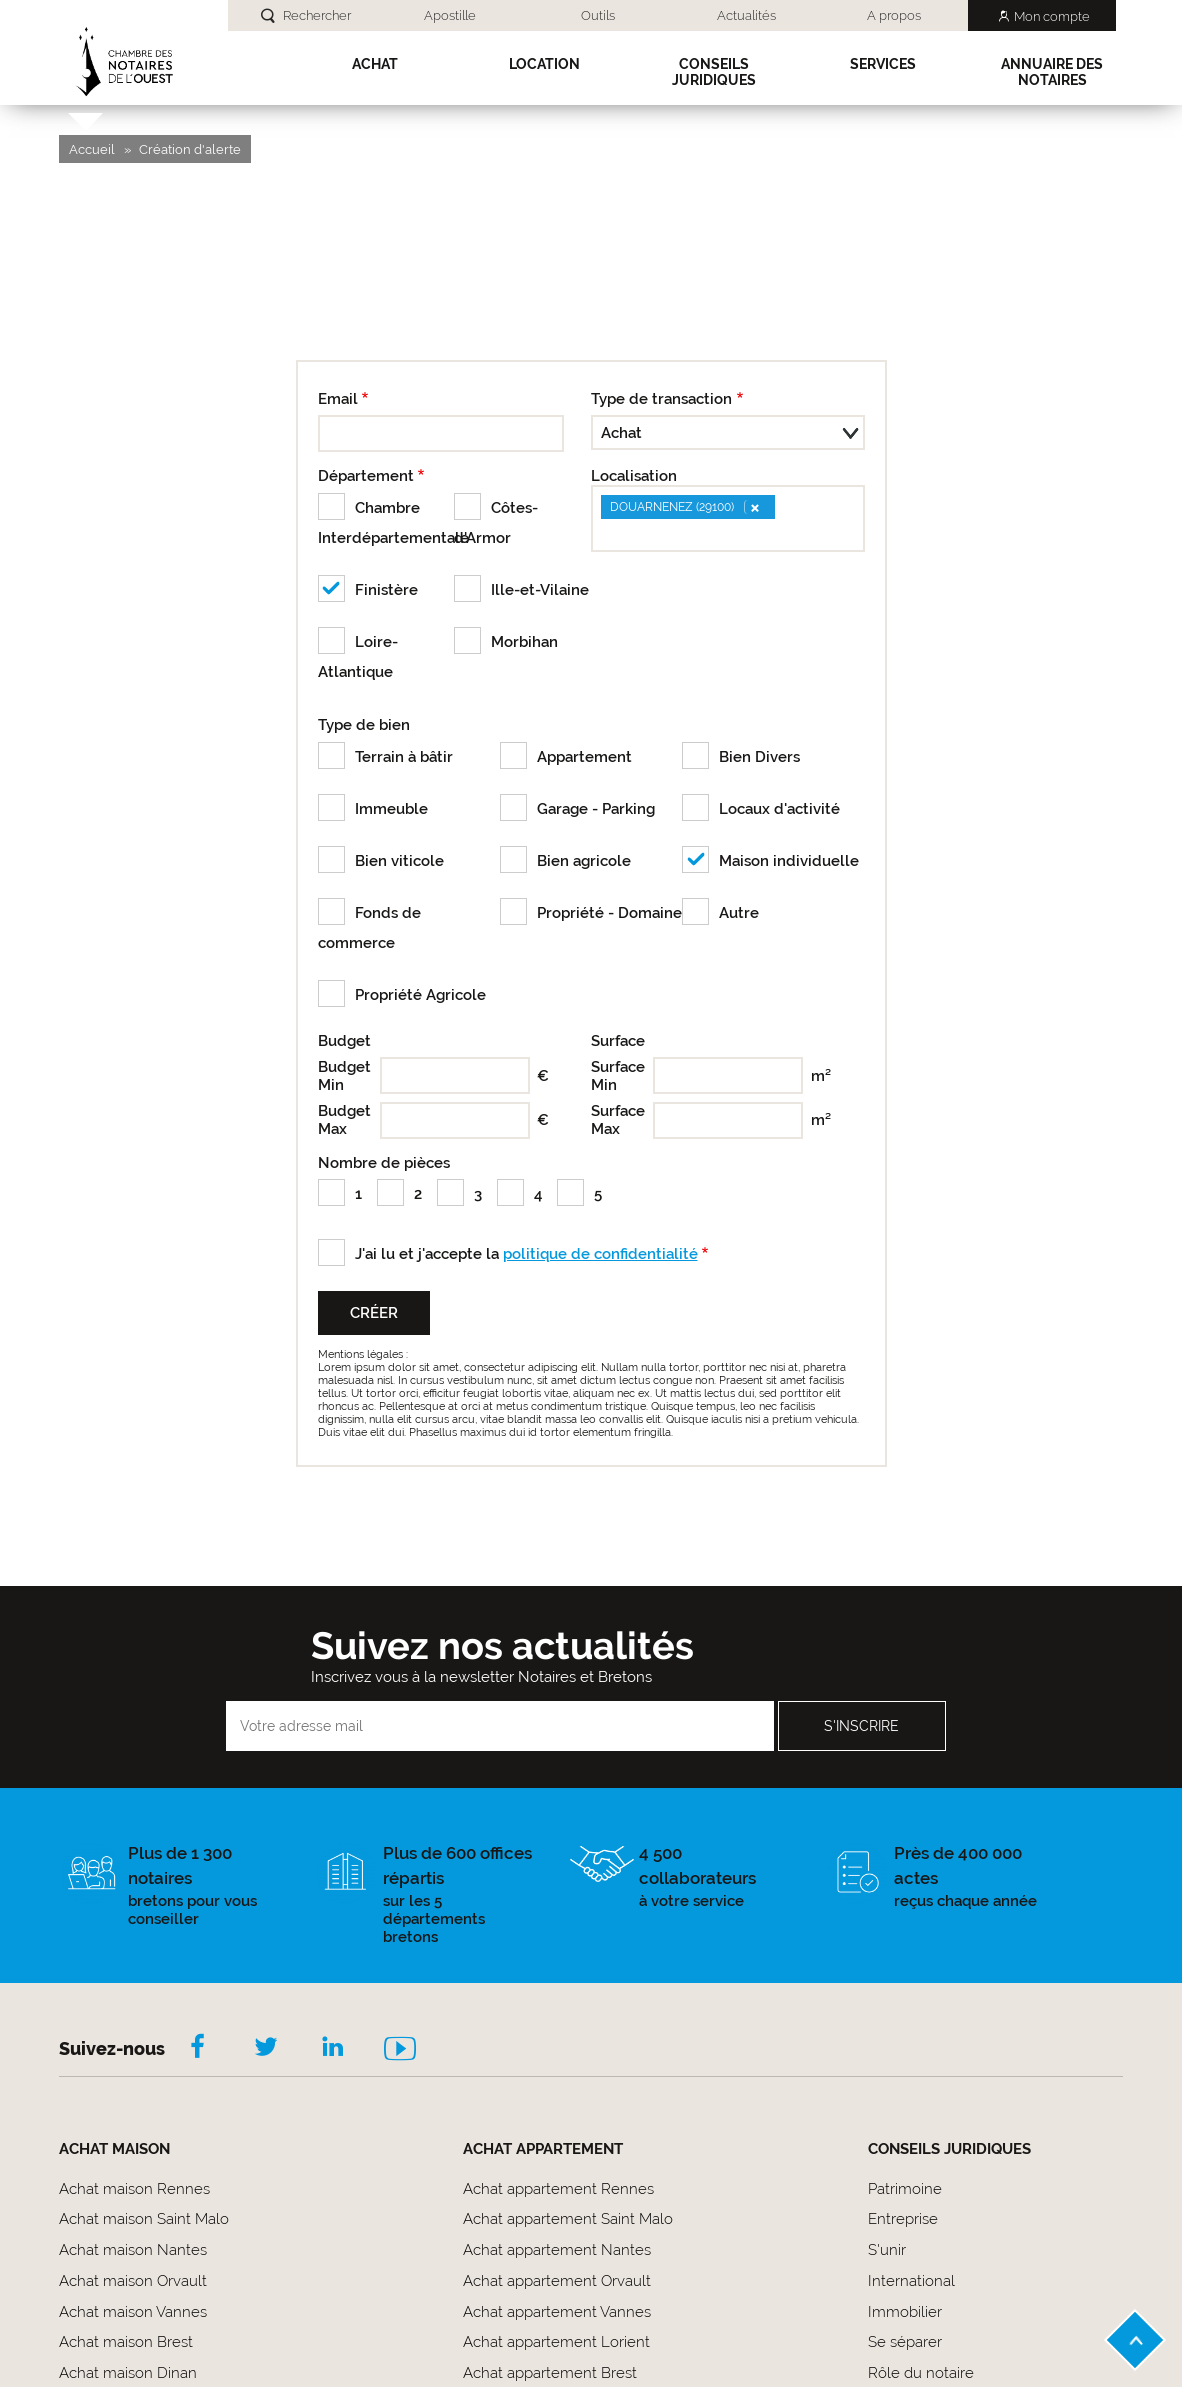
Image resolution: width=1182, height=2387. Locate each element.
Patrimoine (905, 2189)
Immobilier (905, 2312)
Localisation (634, 476)
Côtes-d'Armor (496, 523)
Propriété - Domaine (609, 913)
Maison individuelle (789, 861)
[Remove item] (753, 507)
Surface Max (618, 1120)
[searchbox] (605, 534)
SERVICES (883, 64)
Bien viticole (399, 861)
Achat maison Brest (126, 2342)
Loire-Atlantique (358, 657)
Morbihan (524, 642)
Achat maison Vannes (133, 2312)
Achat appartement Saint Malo (568, 2219)
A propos (894, 15)
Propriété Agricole (420, 995)
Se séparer (905, 2342)
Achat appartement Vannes (557, 2312)
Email (338, 399)
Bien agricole (584, 861)
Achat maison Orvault (133, 2281)
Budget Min (344, 1076)
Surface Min (618, 1076)
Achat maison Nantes (133, 2250)
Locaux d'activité (779, 809)
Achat (375, 64)
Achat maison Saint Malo (144, 2219)
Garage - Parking (596, 809)
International (911, 2281)
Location (544, 64)
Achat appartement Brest (550, 2373)
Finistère (386, 590)
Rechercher (317, 15)
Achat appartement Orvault (557, 2281)
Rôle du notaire (921, 2373)
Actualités (746, 15)
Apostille (450, 15)
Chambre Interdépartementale (386, 523)
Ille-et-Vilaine (540, 590)
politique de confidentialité (600, 1254)
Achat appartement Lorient (556, 2342)
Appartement (584, 757)
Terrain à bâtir (404, 757)
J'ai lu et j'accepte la (526, 1254)
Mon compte (1052, 16)
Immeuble (391, 809)
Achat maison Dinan (128, 2373)
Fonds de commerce (369, 928)
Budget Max (344, 1120)
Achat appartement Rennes (558, 2189)
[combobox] (728, 518)
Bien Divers (759, 757)
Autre (739, 913)
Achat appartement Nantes (557, 2250)
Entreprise (903, 2219)
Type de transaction (661, 399)
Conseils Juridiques (714, 72)
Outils (598, 15)
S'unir (887, 2250)
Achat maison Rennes (134, 2189)
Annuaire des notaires (1052, 72)
